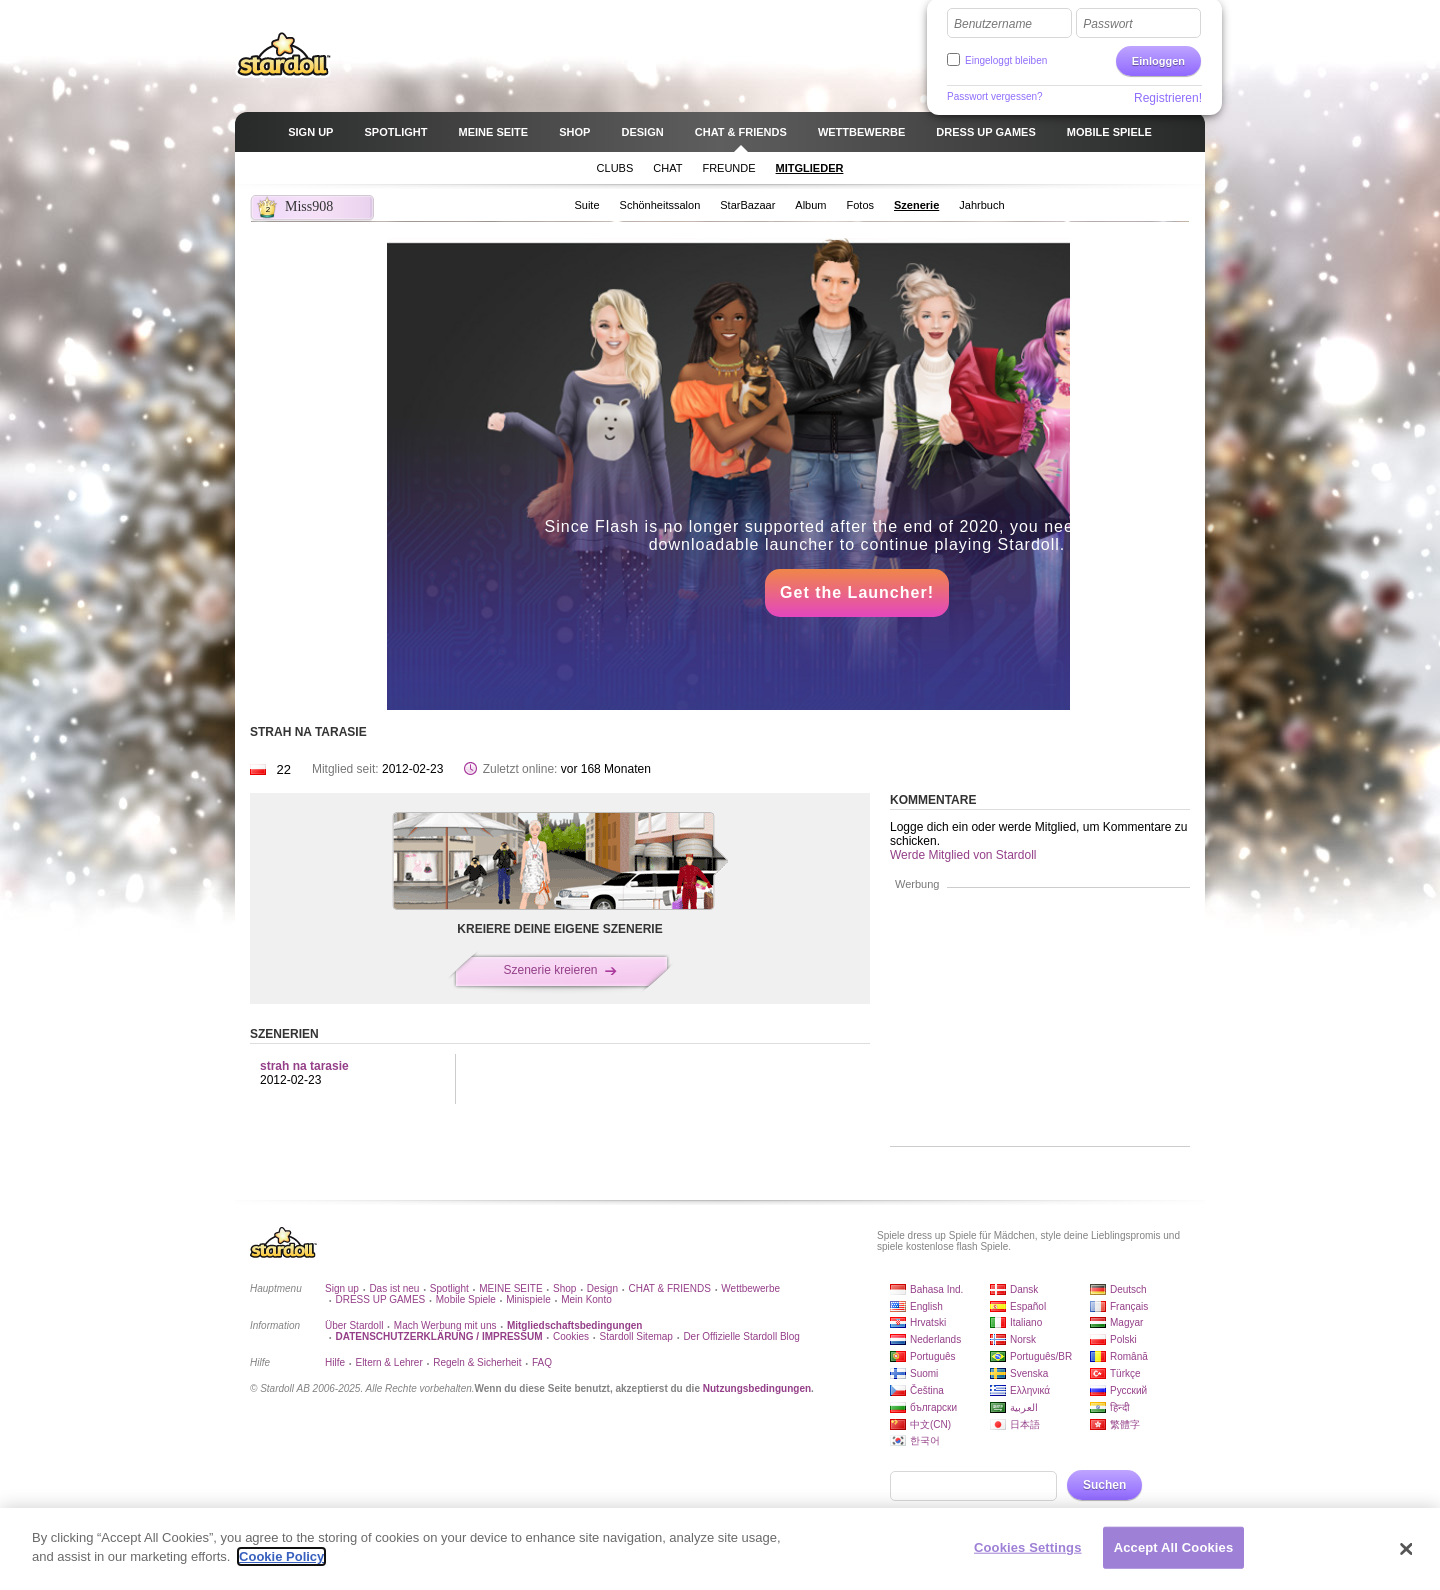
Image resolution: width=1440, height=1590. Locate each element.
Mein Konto (586, 1299)
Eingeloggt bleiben (1006, 60)
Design (602, 1288)
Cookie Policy (281, 1556)
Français (1129, 1306)
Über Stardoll (354, 1325)
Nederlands (935, 1339)
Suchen (1104, 1485)
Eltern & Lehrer (388, 1362)
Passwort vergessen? (995, 96)
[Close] (1407, 1549)
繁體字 (1125, 1424)
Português (933, 1356)
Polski (1123, 1339)
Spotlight (449, 1288)
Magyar (1126, 1322)
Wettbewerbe (750, 1288)
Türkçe (1125, 1373)
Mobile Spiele (466, 1299)
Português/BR (1041, 1356)
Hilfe (335, 1362)
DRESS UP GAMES (380, 1299)
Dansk (1024, 1289)
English (926, 1306)
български (933, 1407)
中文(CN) (930, 1424)
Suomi (924, 1373)
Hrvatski (928, 1322)
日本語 (1025, 1424)
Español (1028, 1306)
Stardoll (284, 54)
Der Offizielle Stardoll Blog (741, 1336)
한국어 (925, 1440)
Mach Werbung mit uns (445, 1325)
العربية (1024, 1407)
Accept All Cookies (1174, 1547)
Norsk (1023, 1339)
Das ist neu (394, 1288)
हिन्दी (1120, 1407)
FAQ (542, 1362)
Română (1129, 1356)
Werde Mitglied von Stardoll (963, 855)
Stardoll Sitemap (636, 1336)
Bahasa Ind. (936, 1289)
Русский (1128, 1390)
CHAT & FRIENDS (669, 1288)
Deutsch (1128, 1289)
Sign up (342, 1288)
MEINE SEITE (510, 1288)
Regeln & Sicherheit (477, 1362)
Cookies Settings (1028, 1547)
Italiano (1026, 1322)
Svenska (1029, 1373)
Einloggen (1158, 61)
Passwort (1107, 24)
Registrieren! (1168, 98)
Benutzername (993, 24)
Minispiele (528, 1299)
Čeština (927, 1390)
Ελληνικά (1030, 1390)
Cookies (571, 1336)
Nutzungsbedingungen (757, 1388)
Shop (564, 1288)
